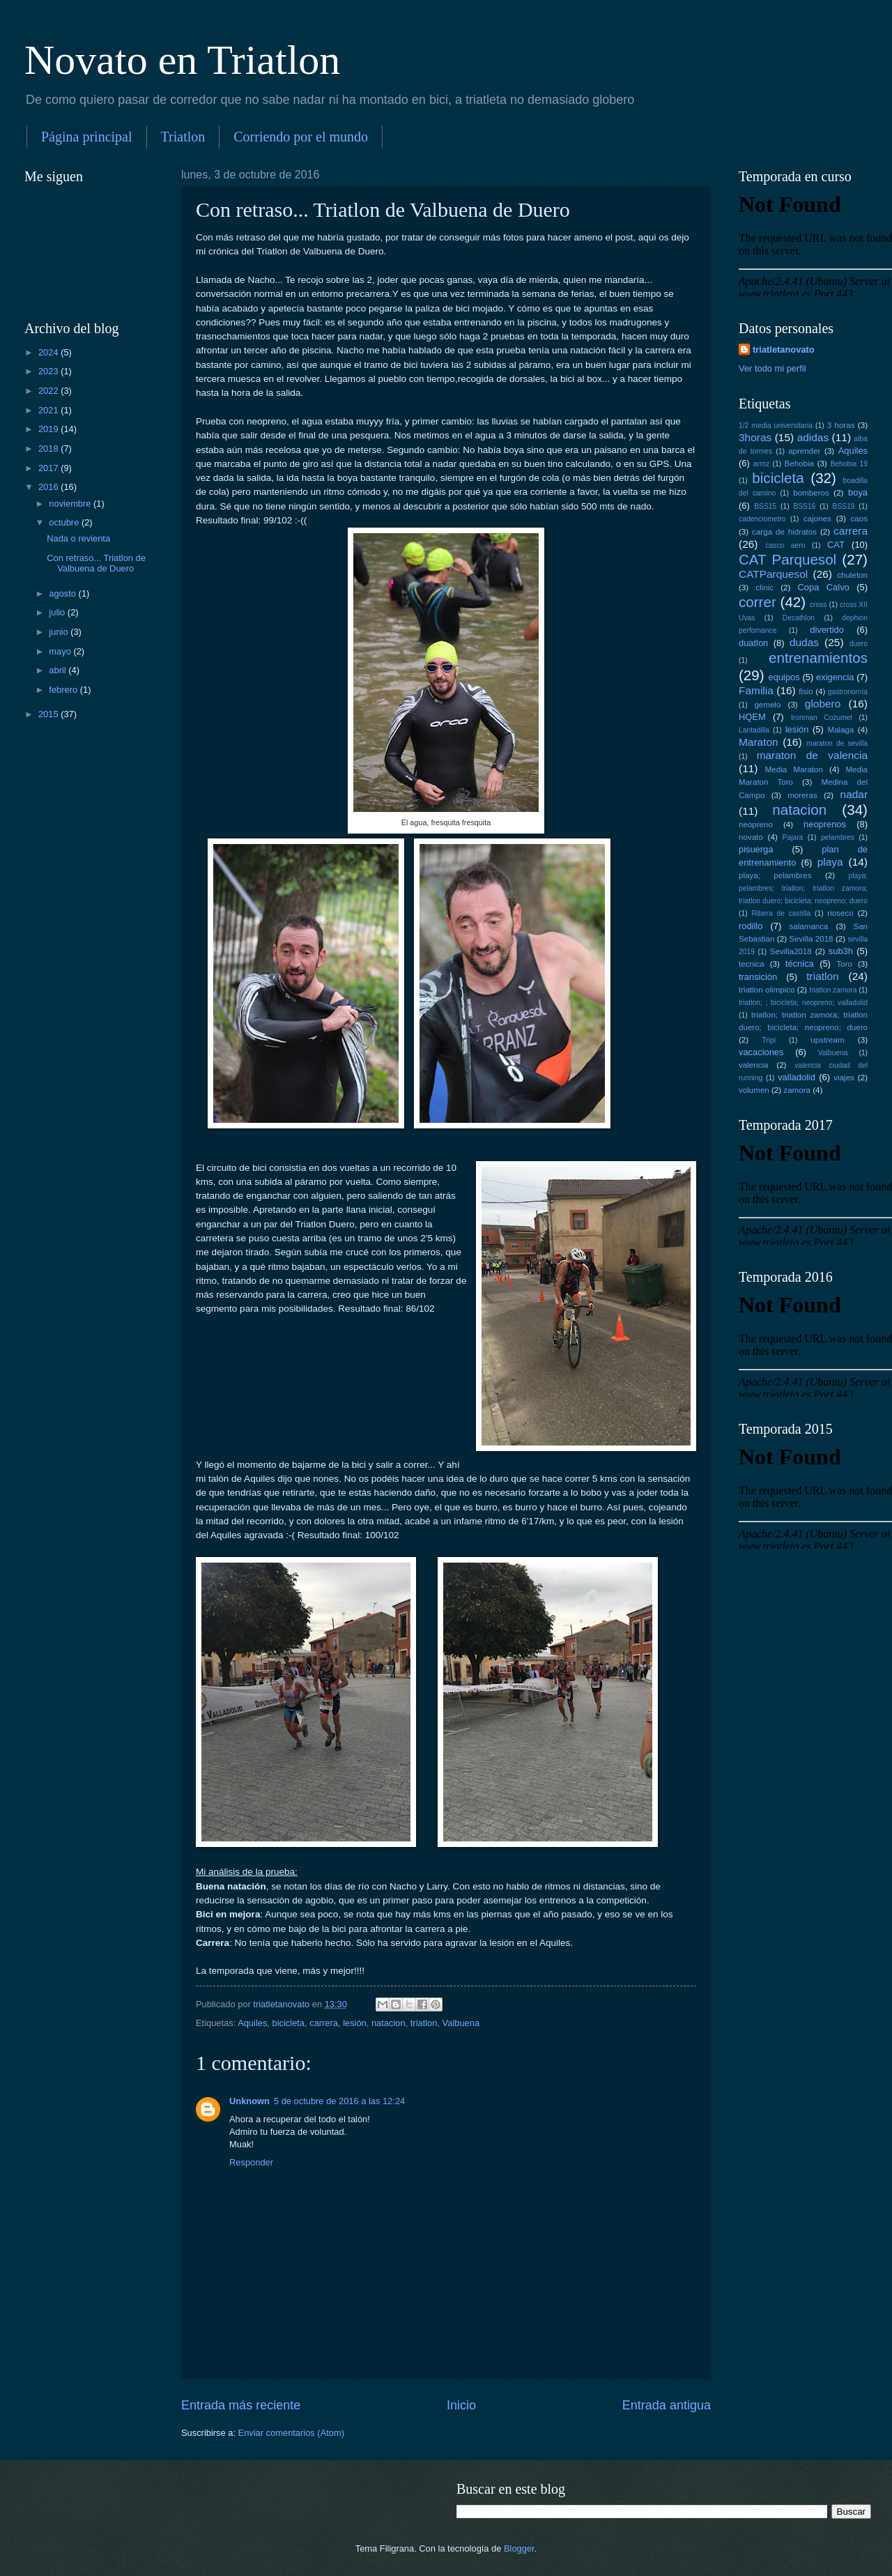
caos (859, 518)
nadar (854, 794)
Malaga (841, 730)
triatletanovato (784, 349)
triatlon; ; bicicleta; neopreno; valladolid (803, 1002)
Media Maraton (794, 769)
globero (823, 704)
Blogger (519, 2548)
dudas (804, 642)
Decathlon (799, 618)
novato (751, 837)
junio (59, 632)
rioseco (840, 913)
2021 (49, 410)
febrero (64, 689)
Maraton (758, 742)
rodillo (750, 926)
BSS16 (804, 506)
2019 (49, 429)
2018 (49, 448)
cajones (817, 518)
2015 (49, 714)
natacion (388, 2023)
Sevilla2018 (791, 951)
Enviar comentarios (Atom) (291, 2433)
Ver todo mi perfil (772, 368)
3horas (755, 437)
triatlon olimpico (767, 990)
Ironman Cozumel (821, 717)
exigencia (835, 677)
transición (758, 977)
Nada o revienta (78, 538)
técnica (799, 963)
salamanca (809, 926)
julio (58, 612)
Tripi (769, 1040)
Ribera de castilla (780, 913)
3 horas (841, 425)
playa (830, 862)
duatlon (753, 643)
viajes (843, 1077)
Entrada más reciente (240, 2405)
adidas (813, 437)
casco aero (785, 545)
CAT (836, 544)
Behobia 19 (849, 464)
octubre (65, 522)
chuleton (852, 575)
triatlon (424, 2023)
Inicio (461, 2405)
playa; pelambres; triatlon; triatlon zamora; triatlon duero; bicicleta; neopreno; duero (803, 888)
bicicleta (288, 2023)
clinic (764, 587)
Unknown (249, 2101)
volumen (754, 1090)
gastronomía (848, 692)
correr (757, 602)
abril (58, 670)
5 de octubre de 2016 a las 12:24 (339, 2101)
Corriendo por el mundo (300, 136)
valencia (753, 1065)
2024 (49, 352)
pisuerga (756, 849)
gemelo (767, 704)
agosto (63, 593)
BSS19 (844, 506)
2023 (49, 371)
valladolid (796, 1077)
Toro (844, 964)
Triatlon (183, 136)
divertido (827, 629)
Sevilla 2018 (811, 939)
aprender (804, 451)
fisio (806, 691)
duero (858, 643)
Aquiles (252, 2023)
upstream (827, 1040)
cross (818, 604)
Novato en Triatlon (182, 60)
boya (858, 492)
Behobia (799, 463)
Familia (756, 690)
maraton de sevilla (837, 743)
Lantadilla (754, 730)
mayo (61, 651)
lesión (355, 2023)
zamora (796, 1090)
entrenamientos (818, 658)
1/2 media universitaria (776, 425)
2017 (49, 468)
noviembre (71, 503)
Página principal (86, 136)
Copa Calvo (823, 587)
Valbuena (461, 2023)
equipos (784, 677)
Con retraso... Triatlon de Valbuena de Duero (96, 563)
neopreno (756, 824)
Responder (251, 2162)
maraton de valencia (812, 755)
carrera (323, 2023)
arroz (761, 464)
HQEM (752, 717)
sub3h (841, 951)
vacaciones (761, 1052)
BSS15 (765, 506)
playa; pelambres (775, 875)
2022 (49, 390)
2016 (49, 487)
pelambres (837, 837)
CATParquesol (773, 574)
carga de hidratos (784, 532)
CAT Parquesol (787, 559)
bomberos (811, 493)
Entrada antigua (666, 2405)
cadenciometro (762, 519)
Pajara (793, 837)
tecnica (751, 964)
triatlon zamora (832, 990)
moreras (802, 795)
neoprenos (824, 824)
